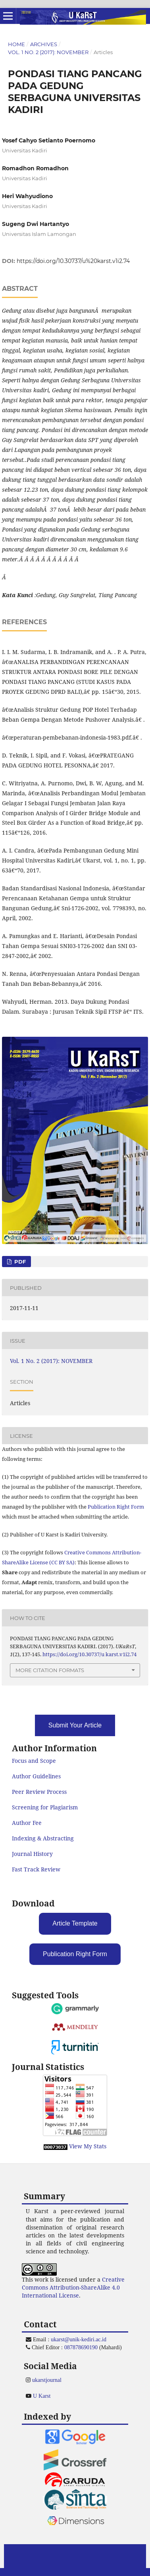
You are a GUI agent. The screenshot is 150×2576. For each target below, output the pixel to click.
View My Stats (87, 2146)
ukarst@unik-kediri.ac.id (78, 2339)
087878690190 (81, 2347)
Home (16, 44)
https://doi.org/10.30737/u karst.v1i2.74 (89, 1654)
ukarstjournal (47, 2380)
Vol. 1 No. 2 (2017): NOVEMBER (48, 52)
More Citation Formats (49, 1670)
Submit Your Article (75, 1725)
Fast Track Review (36, 1869)
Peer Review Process (39, 1791)
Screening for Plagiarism (45, 1807)
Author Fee (27, 1822)
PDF (19, 1261)
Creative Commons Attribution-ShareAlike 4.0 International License (73, 2287)
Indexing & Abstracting (43, 1838)
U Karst (41, 2396)
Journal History (32, 1854)
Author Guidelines (36, 1776)
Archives (43, 44)
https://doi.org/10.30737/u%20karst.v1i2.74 (73, 261)
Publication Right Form (116, 1506)
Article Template (75, 1923)
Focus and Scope (34, 1760)
